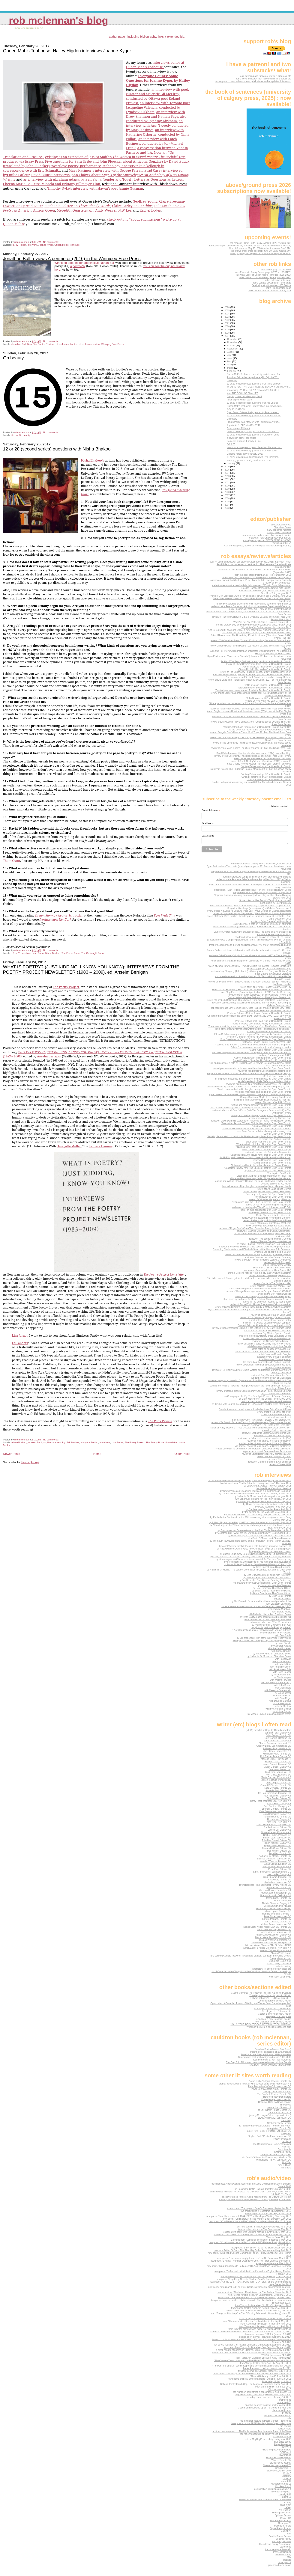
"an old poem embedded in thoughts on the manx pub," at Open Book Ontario (252, 1078)
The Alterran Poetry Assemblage (275, 2544)
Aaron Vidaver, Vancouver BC (276, 1932)
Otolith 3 (287, 2478)
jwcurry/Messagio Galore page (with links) (270, 2115)
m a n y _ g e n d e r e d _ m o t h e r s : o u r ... (250, 460)
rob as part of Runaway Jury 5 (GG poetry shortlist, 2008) (262, 1233)
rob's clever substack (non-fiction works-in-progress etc (263, 78)
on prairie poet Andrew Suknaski (275, 1139)
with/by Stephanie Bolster (278, 1708)
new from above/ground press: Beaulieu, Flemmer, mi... (254, 447)
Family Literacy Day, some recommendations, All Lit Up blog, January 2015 (253, 624)
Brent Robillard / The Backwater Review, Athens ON (265, 1885)
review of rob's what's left (278, 1417)
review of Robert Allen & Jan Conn (274, 1456)
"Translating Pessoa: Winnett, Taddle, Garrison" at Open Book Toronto (256, 1123)
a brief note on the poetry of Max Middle (271, 1378)
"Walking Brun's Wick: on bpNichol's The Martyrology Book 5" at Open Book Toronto (249, 1136)
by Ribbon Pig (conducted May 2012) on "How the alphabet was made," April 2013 (250, 1522)
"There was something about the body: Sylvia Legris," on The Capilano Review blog (249, 1026)
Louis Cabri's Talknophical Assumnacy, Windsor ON (265, 2157)
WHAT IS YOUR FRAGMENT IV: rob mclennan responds (262, 758)
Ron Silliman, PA (282, 1900)
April (229, 364)
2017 (227, 336)
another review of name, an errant (274, 1357)
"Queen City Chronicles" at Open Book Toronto (267, 1170)
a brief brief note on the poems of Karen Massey (267, 1338)
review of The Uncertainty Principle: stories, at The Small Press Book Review (252, 756)
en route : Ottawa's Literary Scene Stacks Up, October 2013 (261, 863)
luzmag (287, 2502)
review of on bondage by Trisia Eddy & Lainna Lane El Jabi (261, 1207)
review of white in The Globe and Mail (272, 1283)
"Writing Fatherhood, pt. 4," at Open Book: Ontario (266, 766)
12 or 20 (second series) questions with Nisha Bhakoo (57, 448)
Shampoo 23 (284, 2523)
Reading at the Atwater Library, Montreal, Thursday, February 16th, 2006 (255, 2199)
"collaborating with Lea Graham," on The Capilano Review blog (259, 997)
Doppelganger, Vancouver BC (276, 2099)
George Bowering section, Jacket (274, 2014)
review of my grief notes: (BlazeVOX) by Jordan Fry (265, 987)
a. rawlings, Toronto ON (279, 1879)
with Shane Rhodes (281, 1651)
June (230, 358)
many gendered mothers (279, 530)
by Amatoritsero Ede (281, 1674)
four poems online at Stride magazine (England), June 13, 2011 (259, 2379)
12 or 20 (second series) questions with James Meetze (254, 415)
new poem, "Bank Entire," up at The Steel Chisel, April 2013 (261, 2247)
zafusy (287, 2507)
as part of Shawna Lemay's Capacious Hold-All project (264, 1244)
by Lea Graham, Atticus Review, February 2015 (267, 1485)
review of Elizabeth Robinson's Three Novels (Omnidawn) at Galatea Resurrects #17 (249, 1000)
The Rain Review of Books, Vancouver (272, 2144)
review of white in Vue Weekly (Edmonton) (270, 1275)
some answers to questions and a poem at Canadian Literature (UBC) (256, 1606)
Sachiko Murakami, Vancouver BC (274, 1858)
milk (289, 2418)
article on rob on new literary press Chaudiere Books (265, 1336)
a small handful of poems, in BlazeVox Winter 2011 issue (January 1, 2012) (253, 2350)
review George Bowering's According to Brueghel (266, 1218)
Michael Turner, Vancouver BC (276, 1924)
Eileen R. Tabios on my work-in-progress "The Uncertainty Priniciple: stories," (252, 1034)
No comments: (51, 242)
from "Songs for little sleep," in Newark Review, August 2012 (261, 2308)
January (231, 463)
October (231, 345)
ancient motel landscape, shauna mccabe (270, 2052)
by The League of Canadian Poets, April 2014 (268, 1509)
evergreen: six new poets (278, 2016)
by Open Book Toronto (280, 1596)
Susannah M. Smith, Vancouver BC (273, 1908)
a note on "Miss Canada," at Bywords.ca (271, 921)
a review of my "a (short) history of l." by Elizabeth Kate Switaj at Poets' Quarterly (250, 580)
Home (97, 1453)
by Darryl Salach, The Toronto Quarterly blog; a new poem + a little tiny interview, (251, 1556)
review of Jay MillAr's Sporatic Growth (272, 1333)
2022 (227, 320)
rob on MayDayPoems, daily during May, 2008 (268, 2439)
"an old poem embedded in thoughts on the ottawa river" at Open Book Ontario (252, 1068)
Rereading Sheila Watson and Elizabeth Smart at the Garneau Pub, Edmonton (252, 1249)
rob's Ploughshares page (278, 288)
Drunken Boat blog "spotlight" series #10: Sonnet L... (253, 431)
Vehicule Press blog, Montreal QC (274, 1929)
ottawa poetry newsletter (279, 532)
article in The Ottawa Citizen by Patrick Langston (266, 1322)
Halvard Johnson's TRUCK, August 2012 (270, 1998)
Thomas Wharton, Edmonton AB (275, 1940)
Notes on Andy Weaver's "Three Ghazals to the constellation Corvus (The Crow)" (251, 1427)
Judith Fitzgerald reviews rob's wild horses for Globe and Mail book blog (255, 1157)
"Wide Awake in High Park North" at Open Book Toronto (263, 1144)
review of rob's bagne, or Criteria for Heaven (269, 1441)
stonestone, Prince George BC (275, 2154)
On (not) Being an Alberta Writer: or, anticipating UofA (264, 1325)
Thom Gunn (11, 861)
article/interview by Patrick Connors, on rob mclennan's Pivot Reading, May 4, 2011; (249, 1086)
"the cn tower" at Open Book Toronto (273, 1197)
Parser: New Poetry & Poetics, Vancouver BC (268, 2131)
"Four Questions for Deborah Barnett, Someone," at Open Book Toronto (255, 1039)
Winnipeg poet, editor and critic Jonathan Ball (85, 262)
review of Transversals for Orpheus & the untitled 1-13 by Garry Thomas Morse (251, 1328)
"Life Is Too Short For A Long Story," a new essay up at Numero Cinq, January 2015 (249, 630)
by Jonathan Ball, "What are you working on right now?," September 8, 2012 (253, 1533)
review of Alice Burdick (279, 1459)
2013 (227, 476)
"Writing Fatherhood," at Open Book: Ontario (269, 779)
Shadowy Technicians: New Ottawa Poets (270, 2065)
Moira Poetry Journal (280, 2520)
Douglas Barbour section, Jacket (275, 2000)
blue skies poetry (282, 2442)
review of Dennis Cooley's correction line (270, 1241)
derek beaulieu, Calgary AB (277, 1740)
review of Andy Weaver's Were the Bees (271, 1375)
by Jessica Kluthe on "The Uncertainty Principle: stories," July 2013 (257, 1514)
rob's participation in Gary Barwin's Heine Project (266, 1149)
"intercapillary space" (280, 2491)
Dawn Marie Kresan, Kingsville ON (273, 1824)
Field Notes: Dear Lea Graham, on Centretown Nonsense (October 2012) (254, 2297)
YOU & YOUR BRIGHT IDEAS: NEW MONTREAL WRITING (261, 2024)
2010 (227, 485)
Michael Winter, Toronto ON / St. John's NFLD (268, 1945)
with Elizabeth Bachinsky (278, 1604)
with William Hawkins (280, 1680)
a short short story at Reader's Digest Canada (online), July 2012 (258, 2310)
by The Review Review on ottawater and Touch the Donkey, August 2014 (255, 1493)
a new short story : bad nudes (241, 438)
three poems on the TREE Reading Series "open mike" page (261, 2423)
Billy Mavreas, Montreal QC (277, 1845)
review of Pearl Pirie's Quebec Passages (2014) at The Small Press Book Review (250, 708)
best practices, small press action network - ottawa (266, 1401)
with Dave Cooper (282, 1672)
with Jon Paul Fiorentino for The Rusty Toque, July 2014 (263, 1499)
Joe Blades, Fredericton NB (277, 1751)
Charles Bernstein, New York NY (275, 1743)
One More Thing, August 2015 (276, 593)
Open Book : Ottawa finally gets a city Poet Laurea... (253, 412)
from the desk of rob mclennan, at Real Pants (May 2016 (263, 575)
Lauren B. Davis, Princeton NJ (276, 1780)
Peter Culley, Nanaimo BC (278, 1774)
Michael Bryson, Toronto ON (277, 1753)
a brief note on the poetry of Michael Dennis (269, 1346)
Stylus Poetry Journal (280, 2463)
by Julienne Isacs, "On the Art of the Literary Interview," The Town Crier (255, 1483)
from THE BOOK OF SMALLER (242, 393)
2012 (227, 479)
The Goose (285, 2104)
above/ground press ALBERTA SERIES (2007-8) (267, 540)
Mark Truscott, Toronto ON (278, 1921)
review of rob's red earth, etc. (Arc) (273, 1412)
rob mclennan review (89, 344)
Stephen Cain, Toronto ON (278, 1761)
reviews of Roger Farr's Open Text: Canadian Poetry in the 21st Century (255, 1228)
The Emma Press (71, 953)
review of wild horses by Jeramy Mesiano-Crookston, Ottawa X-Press (256, 1128)
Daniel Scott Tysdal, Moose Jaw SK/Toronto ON (267, 1927)
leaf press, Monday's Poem (277, 2415)
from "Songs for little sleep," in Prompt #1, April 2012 (265, 2326)
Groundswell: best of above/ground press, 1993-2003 (264, 2057)
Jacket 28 (286, 2531)
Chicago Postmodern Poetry (277, 2091)
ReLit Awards (284, 2149)
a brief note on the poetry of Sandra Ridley (270, 1320)
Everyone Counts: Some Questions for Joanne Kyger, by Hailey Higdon (158, 80)
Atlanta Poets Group (281, 1953)
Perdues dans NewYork (55, 919)
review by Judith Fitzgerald (277, 1262)
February (232, 371)
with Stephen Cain (282, 1695)
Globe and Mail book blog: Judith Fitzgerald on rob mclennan (260, 1178)
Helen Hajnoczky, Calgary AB (276, 1814)
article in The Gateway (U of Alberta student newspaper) (263, 1296)
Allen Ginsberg (19, 1442)
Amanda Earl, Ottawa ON (278, 1790)
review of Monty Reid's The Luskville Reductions (267, 1191)
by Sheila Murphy (282, 1677)
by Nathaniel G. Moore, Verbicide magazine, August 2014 (262, 1496)
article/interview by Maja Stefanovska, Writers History (264, 1081)
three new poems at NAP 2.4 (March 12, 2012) (267, 2334)
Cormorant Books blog (280, 1769)
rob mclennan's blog (58, 20)
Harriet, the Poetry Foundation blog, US (271, 1871)
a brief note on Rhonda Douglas (275, 1354)
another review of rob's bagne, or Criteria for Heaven (265, 1443)
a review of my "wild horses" (277, 582)
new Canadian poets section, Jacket (273, 2021)
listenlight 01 (284, 2494)
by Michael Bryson (282, 1711)
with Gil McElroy (283, 1706)
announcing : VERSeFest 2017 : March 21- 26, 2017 (253, 390)
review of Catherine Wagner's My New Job (270, 1199)
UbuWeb (286, 2162)
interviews (105, 1442)
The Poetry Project (66, 987)
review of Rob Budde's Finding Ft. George (270, 1238)
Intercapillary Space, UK (279, 2107)
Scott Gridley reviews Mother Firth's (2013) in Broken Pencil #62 (259, 763)
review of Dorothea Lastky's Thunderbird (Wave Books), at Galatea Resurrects (252, 913)
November (232, 342)
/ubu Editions (284, 2165)
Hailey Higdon (18, 244)
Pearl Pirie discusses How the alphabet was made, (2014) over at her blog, (253, 753)
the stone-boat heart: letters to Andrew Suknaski (267, 1362)
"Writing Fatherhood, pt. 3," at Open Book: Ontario (266, 774)
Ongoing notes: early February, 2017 (245, 454)
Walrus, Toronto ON (281, 2460)
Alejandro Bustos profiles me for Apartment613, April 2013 (262, 892)
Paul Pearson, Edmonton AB (276, 1866)
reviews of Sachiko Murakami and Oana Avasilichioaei (264, 1231)
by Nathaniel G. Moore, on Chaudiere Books (269, 1656)
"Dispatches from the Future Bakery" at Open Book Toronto (261, 1202)
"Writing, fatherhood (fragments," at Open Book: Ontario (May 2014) (257, 727)
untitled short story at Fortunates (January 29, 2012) (265, 2337)
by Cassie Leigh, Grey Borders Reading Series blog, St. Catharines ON (255, 1554)
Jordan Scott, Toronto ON (278, 1898)
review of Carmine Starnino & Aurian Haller (269, 1461)
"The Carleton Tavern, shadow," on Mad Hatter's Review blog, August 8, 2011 (252, 2360)
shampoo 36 (285, 2400)
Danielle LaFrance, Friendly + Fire (244, 441)
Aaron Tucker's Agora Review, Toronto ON (270, 2081)
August (231, 352)
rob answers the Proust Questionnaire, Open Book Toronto (262, 1583)
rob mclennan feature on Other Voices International (265, 2434)
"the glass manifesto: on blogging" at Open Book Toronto (263, 1092)
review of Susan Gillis (280, 1464)
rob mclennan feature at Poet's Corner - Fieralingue (265, 2421)
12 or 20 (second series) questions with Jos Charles (252, 403)
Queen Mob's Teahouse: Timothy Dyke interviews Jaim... (255, 406)
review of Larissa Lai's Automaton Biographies (268, 1152)
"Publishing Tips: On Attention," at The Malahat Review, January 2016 (256, 577)
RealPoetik (285, 2504)
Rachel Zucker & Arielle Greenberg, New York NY (266, 1948)
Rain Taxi (286, 2146)
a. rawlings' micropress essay (276, 1430)
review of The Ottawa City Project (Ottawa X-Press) (265, 1317)
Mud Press (38, 953)
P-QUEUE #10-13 (235, 409)
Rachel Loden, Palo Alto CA (277, 1835)
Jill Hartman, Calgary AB (279, 1819)
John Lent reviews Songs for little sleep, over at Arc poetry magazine (257, 876)
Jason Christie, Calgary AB (277, 1767)
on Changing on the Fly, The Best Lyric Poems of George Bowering (257, 1396)
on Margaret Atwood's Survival (276, 1414)
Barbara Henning (101, 1146)
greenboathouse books (279, 2565)
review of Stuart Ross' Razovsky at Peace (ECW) (266, 1454)
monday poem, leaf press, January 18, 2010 (269, 2397)
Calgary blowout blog (280, 1958)
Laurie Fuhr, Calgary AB (279, 1803)
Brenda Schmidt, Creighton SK (275, 1895)
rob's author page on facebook (276, 269)
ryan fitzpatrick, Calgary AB (277, 1795)
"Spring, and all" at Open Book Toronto (272, 1162)
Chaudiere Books (282, 527)
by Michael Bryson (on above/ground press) (269, 1714)
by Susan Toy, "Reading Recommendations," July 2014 (263, 1501)
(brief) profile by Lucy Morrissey (275, 903)
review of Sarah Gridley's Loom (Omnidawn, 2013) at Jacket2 (260, 761)
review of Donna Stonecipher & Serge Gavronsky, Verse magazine (258, 1254)
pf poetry (286, 2413)
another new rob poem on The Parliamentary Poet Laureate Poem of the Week (252, 2431)
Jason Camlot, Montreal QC (277, 1764)
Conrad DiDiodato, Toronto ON (275, 1785)
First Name (208, 823)
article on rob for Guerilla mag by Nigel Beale (268, 1204)
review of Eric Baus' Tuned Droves (274, 1189)
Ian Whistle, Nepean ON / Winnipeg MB (271, 1942)
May (229, 361)
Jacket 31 (286, 2481)
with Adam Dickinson (280, 1666)
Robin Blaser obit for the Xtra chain (273, 1215)
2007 (227, 495)
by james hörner (283, 1693)
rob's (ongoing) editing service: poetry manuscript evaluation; (260, 253)
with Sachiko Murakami (279, 1609)
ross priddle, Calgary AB (279, 1874)
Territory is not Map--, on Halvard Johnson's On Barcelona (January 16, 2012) (252, 2344)
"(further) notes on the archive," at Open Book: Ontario (264, 687)
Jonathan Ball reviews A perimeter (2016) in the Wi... (253, 377)
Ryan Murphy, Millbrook (238, 428)
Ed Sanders (20, 1343)
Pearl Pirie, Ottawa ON (279, 1869)
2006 (227, 498)
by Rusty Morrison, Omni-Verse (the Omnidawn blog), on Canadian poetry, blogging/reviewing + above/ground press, (254, 1550)
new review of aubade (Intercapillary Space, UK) (267, 1270)
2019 (227, 329)
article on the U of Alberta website (274, 1294)
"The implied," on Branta (279, 1173)
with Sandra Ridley (281, 1611)
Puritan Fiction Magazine (278, 2457)
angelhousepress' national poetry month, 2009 (268, 2405)
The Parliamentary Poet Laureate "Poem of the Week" (264, 2125)
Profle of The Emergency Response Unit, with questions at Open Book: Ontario (251, 989)
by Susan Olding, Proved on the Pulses (271, 1590)
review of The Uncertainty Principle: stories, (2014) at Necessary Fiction (255, 672)
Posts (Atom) (30, 1462)
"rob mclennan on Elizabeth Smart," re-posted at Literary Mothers (258, 677)
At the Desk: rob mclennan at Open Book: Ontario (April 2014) (260, 729)
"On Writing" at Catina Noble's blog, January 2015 (266, 627)
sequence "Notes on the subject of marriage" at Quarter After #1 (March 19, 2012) (250, 2331)
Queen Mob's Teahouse (67, 244)
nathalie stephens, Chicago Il (276, 1913)
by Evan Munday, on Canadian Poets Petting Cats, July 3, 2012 (259, 1535)
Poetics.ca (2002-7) (281, 543)
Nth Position (285, 2510)
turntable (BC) (284, 2402)
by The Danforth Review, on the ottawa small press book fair (261, 1601)
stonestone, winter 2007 (279, 2470)
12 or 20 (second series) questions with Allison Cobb (253, 434)
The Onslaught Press (92, 953)
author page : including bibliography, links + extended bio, (147, 36)
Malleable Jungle (282, 2525)
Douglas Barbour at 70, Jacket (276, 1183)
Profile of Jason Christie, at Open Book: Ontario (267, 685)
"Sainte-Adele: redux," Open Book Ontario (270, 1050)
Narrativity (286, 2120)
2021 (227, 323)
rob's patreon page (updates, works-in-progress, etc (265, 76)
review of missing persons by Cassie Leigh (269, 1118)
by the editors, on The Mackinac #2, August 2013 (266, 1512)
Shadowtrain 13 (283, 2468)
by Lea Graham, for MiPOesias (275, 1632)
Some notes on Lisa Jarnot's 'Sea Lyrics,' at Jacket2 (265, 900)
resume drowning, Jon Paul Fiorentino (272, 2059)
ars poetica (285, 2426)
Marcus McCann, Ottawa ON (276, 1848)
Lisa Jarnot (20, 1335)
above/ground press (281, 524)
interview (32, 244)
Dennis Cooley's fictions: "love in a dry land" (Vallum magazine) (259, 1273)
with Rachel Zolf (283, 1659)
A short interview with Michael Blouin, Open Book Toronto (262, 1057)
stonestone (285, 2546)
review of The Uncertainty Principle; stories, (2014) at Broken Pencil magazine (252, 674)
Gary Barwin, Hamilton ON (278, 1738)
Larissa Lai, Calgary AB (279, 1830)
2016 (227, 466)
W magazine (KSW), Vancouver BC (273, 2160)
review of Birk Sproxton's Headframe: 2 (271, 1341)
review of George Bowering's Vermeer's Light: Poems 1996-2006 (258, 1291)
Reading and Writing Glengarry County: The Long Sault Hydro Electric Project (252, 1181)
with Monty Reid (283, 1664)
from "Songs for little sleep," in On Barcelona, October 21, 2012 (259, 2295)
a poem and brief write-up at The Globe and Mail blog (264, 2407)
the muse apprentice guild (278, 2549)
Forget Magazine (282, 2444)
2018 (227, 332)
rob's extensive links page (278, 280)
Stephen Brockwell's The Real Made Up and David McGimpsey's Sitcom (255, 1246)
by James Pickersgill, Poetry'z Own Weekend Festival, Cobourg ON (257, 1564)
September (233, 348)
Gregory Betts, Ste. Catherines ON (273, 1746)
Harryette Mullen (69, 1146)
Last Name (208, 835)
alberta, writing (283, 1966)
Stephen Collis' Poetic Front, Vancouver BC (269, 2136)
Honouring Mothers (281, 2541)
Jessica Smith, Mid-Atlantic (277, 1906)
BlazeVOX (286, 2447)
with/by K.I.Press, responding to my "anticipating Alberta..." (262, 1640)
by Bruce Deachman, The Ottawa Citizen (270, 1593)
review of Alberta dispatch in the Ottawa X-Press (267, 1220)
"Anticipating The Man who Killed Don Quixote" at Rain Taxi (261, 1099)
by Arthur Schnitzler (59, 915)
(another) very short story (239, 399)
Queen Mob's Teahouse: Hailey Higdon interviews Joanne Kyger (67, 50)
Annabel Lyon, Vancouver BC (276, 1837)
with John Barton (282, 1685)
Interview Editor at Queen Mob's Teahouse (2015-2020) (263, 275)
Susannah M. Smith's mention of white (272, 1267)
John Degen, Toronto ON (278, 1782)
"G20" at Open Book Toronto (277, 1134)
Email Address (211, 810)
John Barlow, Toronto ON (278, 1735)
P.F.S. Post (285, 2518)
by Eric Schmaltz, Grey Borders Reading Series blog (265, 1580)
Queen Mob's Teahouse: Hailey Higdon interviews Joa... (254, 374)
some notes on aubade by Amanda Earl (271, 1349)
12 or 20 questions (21, 953)
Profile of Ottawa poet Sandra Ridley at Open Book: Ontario (261, 1023)
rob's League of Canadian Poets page (272, 282)
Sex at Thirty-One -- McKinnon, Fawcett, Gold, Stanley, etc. (261, 1420)
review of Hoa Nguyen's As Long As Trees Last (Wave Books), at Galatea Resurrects (248, 911)
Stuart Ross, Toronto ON (279, 1887)
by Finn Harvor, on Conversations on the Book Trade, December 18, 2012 (254, 1530)
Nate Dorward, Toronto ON (277, 1788)
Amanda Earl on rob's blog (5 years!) (272, 1252)
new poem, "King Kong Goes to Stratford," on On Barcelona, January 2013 (254, 2279)
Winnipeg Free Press (112, 344)
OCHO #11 (285, 2452)
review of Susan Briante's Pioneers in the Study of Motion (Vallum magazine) (252, 1307)
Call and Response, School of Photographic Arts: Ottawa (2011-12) (257, 545)
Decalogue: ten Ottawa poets (276, 2011)
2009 (227, 489)
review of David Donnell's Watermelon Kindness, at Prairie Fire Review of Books (251, 1120)
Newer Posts (11, 1453)
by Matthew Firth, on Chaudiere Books (272, 1653)
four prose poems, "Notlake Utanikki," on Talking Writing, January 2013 (255, 2276)
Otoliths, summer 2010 (279, 2389)
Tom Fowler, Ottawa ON (279, 1798)
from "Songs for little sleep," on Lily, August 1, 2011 (265, 2363)
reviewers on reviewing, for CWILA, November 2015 (265, 590)
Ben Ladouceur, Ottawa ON (277, 1827)
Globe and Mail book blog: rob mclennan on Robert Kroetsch (261, 1165)
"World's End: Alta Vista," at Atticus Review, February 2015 (262, 622)
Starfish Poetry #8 (282, 2436)
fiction (14, 435)
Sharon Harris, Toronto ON (277, 1816)
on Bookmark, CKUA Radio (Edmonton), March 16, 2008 (263, 2189)
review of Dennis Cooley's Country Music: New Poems (264, 1343)
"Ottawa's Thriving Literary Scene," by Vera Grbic (266, 1042)
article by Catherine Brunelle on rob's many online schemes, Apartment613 (254, 603)
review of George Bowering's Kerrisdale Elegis (268, 1225)
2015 (227, 469)
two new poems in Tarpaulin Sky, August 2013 (268, 2213)
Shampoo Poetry (282, 2152)
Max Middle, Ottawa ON (279, 1851)
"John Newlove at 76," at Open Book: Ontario (268, 698)
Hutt (289, 2533)
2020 (227, 326)
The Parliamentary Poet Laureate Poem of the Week (265, 2499)
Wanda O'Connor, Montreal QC (275, 1861)
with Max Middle (283, 1687)
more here (286, 2167)
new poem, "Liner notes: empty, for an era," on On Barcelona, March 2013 (254, 2258)
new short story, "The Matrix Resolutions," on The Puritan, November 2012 (254, 2292)
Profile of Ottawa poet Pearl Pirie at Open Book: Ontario (263, 1021)
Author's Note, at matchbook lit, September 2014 (267, 666)
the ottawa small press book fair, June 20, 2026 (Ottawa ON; (261, 251)
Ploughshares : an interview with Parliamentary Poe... (253, 422)
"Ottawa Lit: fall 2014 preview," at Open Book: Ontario (264, 669)
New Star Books (36, 344)
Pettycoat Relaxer (282, 2552)
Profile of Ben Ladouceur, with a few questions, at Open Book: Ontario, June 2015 (250, 596)
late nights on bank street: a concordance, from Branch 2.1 (261, 2392)
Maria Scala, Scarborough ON (276, 1892)
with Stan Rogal (283, 1698)
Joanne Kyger (45, 244)
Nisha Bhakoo (52, 953)
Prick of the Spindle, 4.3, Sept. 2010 (273, 2386)
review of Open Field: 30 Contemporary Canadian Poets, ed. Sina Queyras (253, 1391)
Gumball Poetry (283, 2554)
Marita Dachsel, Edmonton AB (276, 1777)
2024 (227, 313)
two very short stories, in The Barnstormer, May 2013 (264, 2229)
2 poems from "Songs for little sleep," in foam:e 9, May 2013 (261, 2240)
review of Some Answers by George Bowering (268, 1257)
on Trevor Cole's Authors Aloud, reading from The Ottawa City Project (256, 2197)
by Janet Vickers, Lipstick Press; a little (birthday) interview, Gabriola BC (255, 1546)
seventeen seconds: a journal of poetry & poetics (266, 535)
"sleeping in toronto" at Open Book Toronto (270, 1212)
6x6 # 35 (231, 444)
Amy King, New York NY (279, 1822)
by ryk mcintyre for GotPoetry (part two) (271, 1625)
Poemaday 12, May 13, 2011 (276, 2381)
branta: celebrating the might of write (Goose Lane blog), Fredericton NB (255, 2083)
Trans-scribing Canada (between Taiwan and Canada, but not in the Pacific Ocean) (249, 1955)
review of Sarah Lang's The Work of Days (270, 1286)
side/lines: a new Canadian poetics (273, 2019)
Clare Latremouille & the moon (276, 1393)
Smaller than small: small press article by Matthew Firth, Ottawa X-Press (255, 1409)
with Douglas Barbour (280, 1701)
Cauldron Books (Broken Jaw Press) (273, 2049)
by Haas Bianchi (283, 1643)
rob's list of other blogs (279, 1976)
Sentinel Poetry (283, 2539)
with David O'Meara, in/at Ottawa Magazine (269, 1538)
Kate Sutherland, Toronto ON (276, 1919)
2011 (227, 482)
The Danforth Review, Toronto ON (274, 2094)
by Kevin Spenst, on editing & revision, (272, 1567)
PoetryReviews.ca (282, 2139)
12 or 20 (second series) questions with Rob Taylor (252, 450)
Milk (289, 2557)
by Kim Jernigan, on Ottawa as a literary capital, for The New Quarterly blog (253, 1559)
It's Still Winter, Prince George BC (274, 2110)
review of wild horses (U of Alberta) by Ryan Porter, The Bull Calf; (258, 1084)
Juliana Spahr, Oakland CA (277, 1911)
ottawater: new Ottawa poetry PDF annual (270, 537)
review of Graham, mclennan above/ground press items (263, 1364)
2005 (227, 501)
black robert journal (281, 2410)
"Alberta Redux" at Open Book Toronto (272, 1160)
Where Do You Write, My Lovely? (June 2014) (268, 701)
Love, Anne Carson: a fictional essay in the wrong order (263, 1131)
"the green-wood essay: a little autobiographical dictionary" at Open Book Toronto (250, 1107)
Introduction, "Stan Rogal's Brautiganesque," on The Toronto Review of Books (252, 890)
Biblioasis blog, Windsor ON (277, 1748)
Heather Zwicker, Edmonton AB (275, 1950)
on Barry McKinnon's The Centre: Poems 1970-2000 (265, 1399)
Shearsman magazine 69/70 (277, 2465)
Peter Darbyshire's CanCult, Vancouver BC (269, 2086)
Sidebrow (286, 2476)
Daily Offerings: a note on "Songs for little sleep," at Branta (262, 924)
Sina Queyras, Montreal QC (277, 1877)
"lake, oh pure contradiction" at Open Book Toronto (266, 1210)
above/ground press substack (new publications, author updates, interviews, (253, 81)
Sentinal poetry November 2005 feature (271, 285)
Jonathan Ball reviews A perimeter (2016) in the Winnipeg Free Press (72, 258)
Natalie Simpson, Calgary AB (276, 1903)
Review (49, 344)
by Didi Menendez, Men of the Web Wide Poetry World (264, 1638)
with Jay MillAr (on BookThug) (276, 1682)
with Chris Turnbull (281, 1661)
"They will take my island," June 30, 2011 (270, 2376)
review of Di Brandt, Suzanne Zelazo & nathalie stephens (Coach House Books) (251, 1422)
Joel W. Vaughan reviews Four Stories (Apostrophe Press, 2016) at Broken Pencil (250, 561)
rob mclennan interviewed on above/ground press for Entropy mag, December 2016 (249, 1480)
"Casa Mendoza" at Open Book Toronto (271, 1126)
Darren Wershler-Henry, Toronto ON (273, 1937)
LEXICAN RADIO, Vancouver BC (274, 2118)
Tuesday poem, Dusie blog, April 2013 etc (270, 1995)
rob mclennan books (65, 344)
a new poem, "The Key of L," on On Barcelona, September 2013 (259, 2208)
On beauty (13, 357)
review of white (283, 1236)
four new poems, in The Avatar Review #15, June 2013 (263, 2226)
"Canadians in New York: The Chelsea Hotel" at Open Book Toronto (257, 1168)
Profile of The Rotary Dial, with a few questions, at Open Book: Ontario (256, 661)
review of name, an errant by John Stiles (271, 1315)
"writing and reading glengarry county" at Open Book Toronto (261, 1105)
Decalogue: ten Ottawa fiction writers (272, 2008)
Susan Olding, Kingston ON (277, 1864)
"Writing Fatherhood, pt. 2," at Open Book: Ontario (266, 777)
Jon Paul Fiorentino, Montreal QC (274, 1793)
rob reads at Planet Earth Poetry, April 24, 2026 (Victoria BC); (260, 243)
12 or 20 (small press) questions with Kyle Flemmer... (253, 457)
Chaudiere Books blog (280, 1961)
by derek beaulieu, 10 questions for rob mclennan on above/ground (257, 1562)
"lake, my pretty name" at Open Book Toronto (268, 1194)
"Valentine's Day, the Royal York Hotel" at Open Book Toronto (260, 1155)
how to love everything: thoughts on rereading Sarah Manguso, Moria (256, 1186)
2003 (227, 508)
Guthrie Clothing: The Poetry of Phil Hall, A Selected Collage (261, 1993)
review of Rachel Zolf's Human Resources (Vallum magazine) (260, 1304)
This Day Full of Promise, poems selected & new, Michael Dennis (258, 2062)
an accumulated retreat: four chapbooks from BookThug (263, 1351)
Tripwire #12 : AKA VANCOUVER (243, 425)
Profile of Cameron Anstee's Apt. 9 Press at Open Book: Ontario (259, 1036)
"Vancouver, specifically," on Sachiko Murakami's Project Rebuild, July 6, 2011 (252, 2373)
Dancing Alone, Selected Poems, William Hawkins (266, 2054)
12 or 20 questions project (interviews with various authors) (261, 1630)
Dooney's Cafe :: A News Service (274, 2102)
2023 (227, 317)
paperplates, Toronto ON (278, 2128)
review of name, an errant (278, 1367)
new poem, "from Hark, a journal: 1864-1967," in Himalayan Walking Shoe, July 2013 (248, 2216)
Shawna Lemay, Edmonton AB (276, 1832)
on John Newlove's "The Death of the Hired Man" (266, 1425)
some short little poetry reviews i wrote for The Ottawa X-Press (260, 1288)
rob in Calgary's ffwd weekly (277, 1265)
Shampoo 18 (284, 2562)
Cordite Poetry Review (280, 2536)
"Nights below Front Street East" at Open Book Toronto (263, 1147)
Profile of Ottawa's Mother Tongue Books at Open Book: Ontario (259, 1013)
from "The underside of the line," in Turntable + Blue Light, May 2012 (257, 2321)
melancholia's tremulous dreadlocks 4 (272, 2489)
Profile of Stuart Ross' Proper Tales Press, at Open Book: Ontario (258, 664)
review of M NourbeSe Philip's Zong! (273, 1102)
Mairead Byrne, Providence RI (276, 1759)
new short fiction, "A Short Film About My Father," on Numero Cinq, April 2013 (252, 2250)
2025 (227, 310)
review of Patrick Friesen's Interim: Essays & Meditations (263, 1259)
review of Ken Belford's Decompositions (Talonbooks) (264, 1071)
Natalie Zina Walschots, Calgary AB (273, 1934)
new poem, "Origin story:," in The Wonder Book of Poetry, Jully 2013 (257, 2219)
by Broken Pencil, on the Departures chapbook (267, 1619)
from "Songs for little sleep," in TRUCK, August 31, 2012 (263, 2305)
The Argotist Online (281, 2512)
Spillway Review (283, 2515)
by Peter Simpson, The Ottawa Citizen (272, 1588)
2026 (227, 307)
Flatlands (286, 2560)
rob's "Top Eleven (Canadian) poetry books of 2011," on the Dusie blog (256, 992)
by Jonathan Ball (282, 1598)
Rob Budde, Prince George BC (275, 1756)
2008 (227, 492)
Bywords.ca (285, 2455)
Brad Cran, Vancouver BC (278, 1772)
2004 (227, 505)
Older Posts (182, 1453)
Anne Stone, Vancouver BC (277, 1916)
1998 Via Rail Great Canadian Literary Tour (269, 290)
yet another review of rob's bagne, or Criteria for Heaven (263, 1446)
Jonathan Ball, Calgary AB (278, 1732)
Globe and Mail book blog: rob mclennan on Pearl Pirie (263, 1176)
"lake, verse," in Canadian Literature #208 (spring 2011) (263, 2358)
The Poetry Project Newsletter (162, 1442)
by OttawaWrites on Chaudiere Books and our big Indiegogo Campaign (255, 1491)
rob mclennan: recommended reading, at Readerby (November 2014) (256, 632)
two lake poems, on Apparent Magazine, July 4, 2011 (264, 2371)
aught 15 (286, 2497)
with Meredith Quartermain (278, 1690)
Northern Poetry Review (279, 2123)
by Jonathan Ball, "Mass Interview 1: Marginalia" (267, 1577)
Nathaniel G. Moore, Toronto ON (275, 1856)
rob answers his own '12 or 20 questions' (270, 1622)
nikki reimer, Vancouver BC (277, 1882)
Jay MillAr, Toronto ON (280, 1853)
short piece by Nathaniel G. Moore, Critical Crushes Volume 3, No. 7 (257, 1299)
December (232, 339)
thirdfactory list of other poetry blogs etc (271, 1969)
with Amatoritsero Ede (280, 1669)
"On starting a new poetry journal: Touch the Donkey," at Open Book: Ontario (253, 690)
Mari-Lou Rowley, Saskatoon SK (275, 1890)
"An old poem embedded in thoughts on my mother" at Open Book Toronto (254, 1089)
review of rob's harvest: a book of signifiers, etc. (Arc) (264, 1438)
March (230, 368)
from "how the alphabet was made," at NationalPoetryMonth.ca (260, 2329)
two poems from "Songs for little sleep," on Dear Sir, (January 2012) (257, 2347)
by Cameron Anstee (281, 1646)
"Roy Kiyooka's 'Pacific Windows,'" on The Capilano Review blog (259, 995)
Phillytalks (286, 2133)
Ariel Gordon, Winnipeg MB (277, 1806)
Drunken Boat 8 (283, 2486)
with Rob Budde (283, 1635)
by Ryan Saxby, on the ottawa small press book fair (265, 1617)
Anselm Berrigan (49, 1056)
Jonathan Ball (18, 344)
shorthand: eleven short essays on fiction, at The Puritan (263, 937)
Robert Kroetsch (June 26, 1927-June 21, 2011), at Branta (262, 1060)
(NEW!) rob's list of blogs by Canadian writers (268, 1730)
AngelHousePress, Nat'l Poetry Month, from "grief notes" (263, 2394)
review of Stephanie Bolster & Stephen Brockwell (266, 1433)
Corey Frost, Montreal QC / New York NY (270, 1801)
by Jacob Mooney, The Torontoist (274, 1585)
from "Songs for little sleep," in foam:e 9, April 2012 (265, 2323)
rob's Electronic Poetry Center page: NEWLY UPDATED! (263, 272)
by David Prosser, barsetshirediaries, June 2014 (267, 1504)
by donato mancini (282, 1703)
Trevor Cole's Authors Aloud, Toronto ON (270, 2089)
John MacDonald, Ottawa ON (276, 1840)
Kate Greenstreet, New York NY (275, 1811)
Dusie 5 (287, 2473)
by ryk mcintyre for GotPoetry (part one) (271, 1627)
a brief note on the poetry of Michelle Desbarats (267, 1330)
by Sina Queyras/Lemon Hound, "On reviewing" (267, 1575)
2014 (227, 473)
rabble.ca (286, 2141)
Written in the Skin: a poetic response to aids (269, 2027)
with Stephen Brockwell (279, 1648)
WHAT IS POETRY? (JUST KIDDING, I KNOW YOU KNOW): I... (259, 387)
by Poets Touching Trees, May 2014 (273, 1506)
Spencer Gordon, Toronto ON (276, 1809)
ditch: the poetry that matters (276, 2097)
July (229, 355)
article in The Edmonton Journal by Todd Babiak (267, 1301)
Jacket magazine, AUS (279, 2112)
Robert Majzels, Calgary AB (277, 1843)
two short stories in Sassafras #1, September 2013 (266, 2211)
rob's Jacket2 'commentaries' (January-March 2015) (265, 277)
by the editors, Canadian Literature (273, 1488)
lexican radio (284, 2428)
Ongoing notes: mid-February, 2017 (244, 396)
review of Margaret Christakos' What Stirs (270, 1223)
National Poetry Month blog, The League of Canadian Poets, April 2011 (255, 2384)
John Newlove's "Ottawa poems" (275, 1359)
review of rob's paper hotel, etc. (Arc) (272, 1435)
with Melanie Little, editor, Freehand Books (270, 1614)
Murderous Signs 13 (281, 2483)
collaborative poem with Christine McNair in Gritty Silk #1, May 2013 (257, 2232)
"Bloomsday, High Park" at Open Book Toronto (268, 1141)
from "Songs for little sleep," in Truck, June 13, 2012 (265, 2318)
